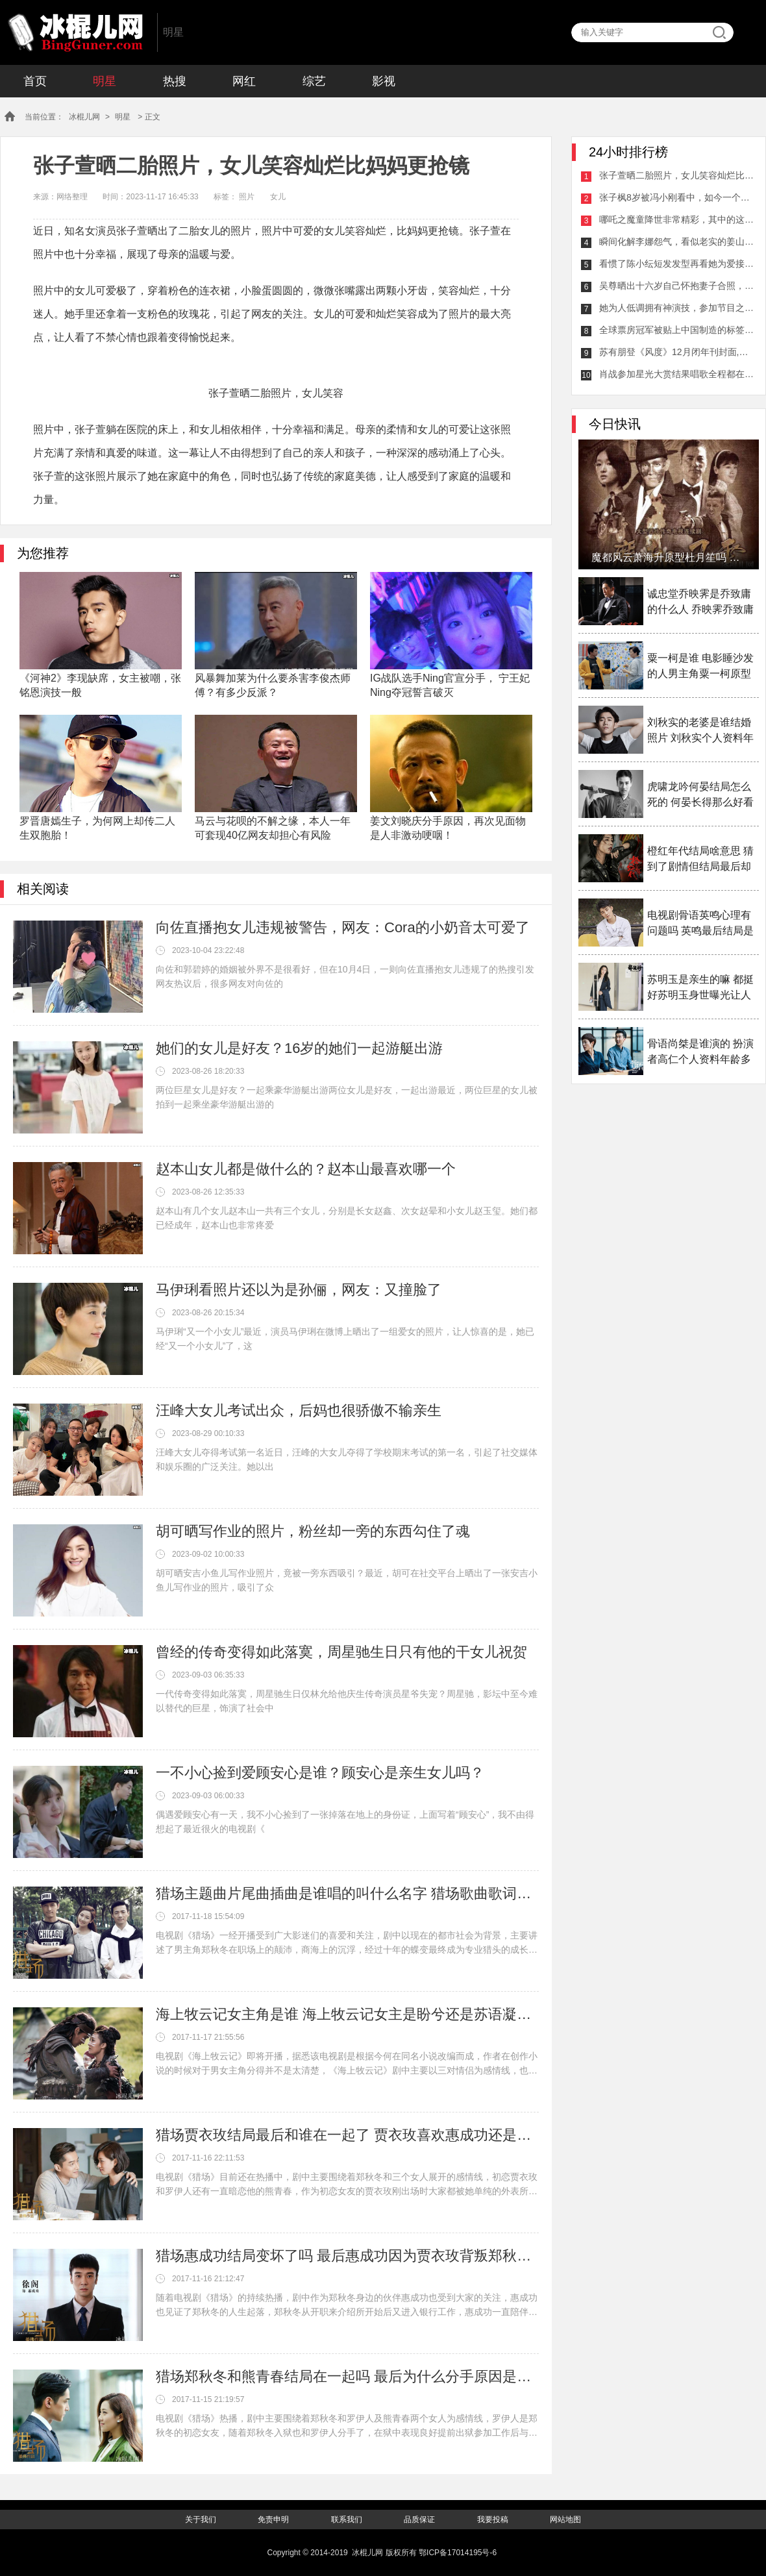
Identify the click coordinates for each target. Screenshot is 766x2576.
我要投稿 (492, 2519)
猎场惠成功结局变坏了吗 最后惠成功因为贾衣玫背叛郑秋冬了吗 (347, 2256)
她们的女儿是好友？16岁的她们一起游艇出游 (299, 1048)
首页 (35, 81)
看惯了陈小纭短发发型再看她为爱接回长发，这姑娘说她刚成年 (677, 263)
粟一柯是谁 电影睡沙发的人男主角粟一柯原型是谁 (700, 667)
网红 (244, 81)
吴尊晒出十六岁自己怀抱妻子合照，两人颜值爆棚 (677, 285)
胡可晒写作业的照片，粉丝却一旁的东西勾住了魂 (313, 1531)
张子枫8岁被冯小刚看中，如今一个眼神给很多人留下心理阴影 (677, 197)
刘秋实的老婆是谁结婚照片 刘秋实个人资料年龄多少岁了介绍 (700, 731)
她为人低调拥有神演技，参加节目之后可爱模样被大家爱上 (677, 308)
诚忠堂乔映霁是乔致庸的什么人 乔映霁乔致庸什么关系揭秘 (700, 602)
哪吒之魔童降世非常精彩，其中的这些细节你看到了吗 (677, 219)
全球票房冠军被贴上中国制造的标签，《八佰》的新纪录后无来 (677, 330)
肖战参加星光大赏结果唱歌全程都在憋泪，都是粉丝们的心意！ (677, 374)
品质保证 (419, 2519)
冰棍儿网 (75, 32)
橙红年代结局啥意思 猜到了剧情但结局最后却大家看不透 (700, 859)
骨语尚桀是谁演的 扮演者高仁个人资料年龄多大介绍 (700, 1052)
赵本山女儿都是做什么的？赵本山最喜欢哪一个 (306, 1169)
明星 (104, 81)
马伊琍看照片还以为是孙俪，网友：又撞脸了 (298, 1290)
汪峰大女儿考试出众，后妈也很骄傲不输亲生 (298, 1410)
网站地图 (565, 2519)
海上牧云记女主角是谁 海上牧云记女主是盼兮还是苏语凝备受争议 (347, 2014)
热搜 (174, 81)
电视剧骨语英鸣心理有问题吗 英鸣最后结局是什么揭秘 (700, 924)
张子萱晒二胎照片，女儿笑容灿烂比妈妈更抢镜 (677, 175)
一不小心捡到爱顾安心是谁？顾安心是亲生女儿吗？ (320, 1773)
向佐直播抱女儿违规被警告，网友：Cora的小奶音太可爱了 (343, 927)
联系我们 (346, 2519)
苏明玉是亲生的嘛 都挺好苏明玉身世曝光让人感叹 (700, 988)
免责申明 (273, 2519)
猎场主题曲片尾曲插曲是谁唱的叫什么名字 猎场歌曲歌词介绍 (347, 1893)
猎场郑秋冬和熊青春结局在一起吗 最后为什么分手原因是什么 (347, 2376)
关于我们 (200, 2519)
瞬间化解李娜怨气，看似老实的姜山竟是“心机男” (677, 241)
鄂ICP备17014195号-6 (458, 2552)
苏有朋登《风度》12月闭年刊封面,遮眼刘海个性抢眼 (677, 352)
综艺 (314, 81)
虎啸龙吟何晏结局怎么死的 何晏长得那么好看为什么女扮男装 (700, 795)
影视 (383, 81)
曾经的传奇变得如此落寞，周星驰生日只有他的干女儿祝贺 (341, 1652)
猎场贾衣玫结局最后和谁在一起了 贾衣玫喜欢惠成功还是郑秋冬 (347, 2135)
